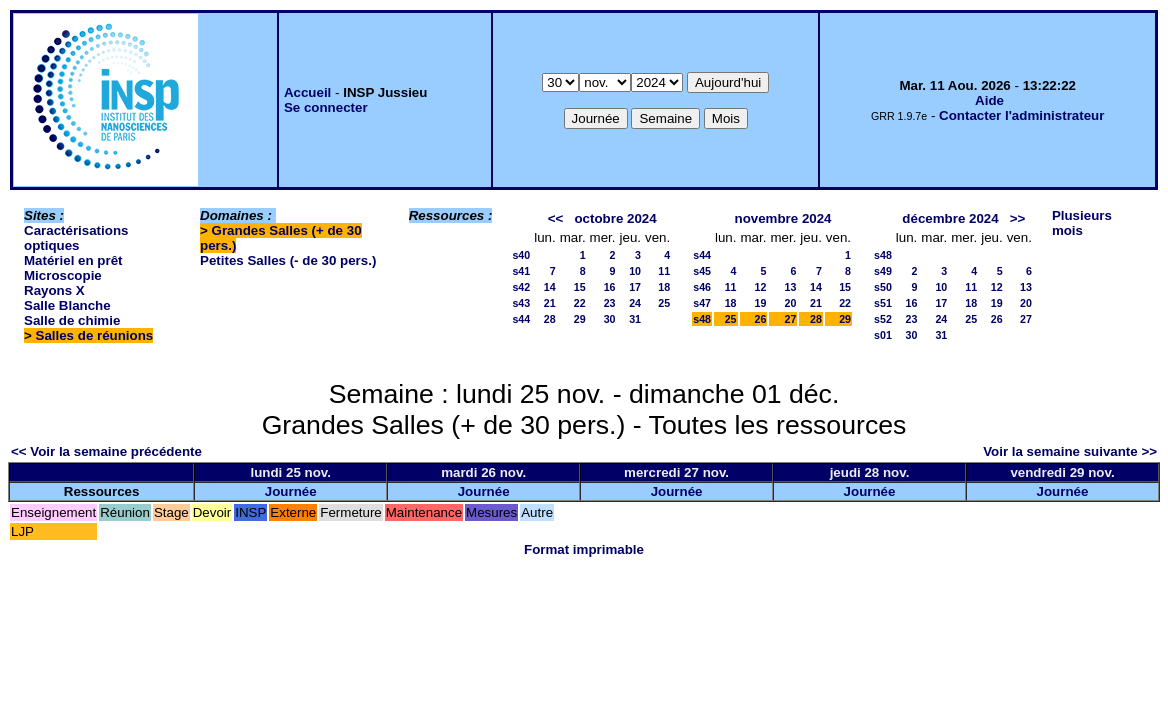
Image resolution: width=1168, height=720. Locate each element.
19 (761, 303)
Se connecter (326, 107)
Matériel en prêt (73, 260)
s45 (702, 271)
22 (580, 303)
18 (664, 287)
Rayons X (54, 290)
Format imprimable (584, 549)
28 (550, 319)
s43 (521, 303)
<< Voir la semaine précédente (106, 451)
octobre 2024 (615, 218)
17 (635, 287)
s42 (521, 287)
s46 (702, 287)
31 (635, 319)
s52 (883, 319)
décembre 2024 (950, 218)
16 (610, 287)
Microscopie (63, 275)
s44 (521, 319)
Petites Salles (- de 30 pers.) (288, 260)
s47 (702, 303)
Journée (291, 491)
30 (610, 319)
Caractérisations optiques (76, 238)
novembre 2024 (782, 218)
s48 (702, 319)
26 (761, 319)
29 (580, 319)
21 (550, 303)
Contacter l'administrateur (1021, 115)
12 (761, 287)
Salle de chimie (72, 320)
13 (790, 287)
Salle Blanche (67, 305)
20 (790, 303)
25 (664, 303)
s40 (521, 255)
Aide (989, 100)
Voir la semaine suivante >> (1070, 451)
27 (790, 319)
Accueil (307, 92)
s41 (521, 271)
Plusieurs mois (1082, 223)
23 (610, 303)
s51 (883, 303)
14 (550, 287)
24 (635, 303)
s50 (883, 287)
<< (556, 218)
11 (664, 271)
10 (635, 271)
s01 (883, 335)
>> (1018, 218)
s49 (883, 271)
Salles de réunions (95, 335)
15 (580, 287)
